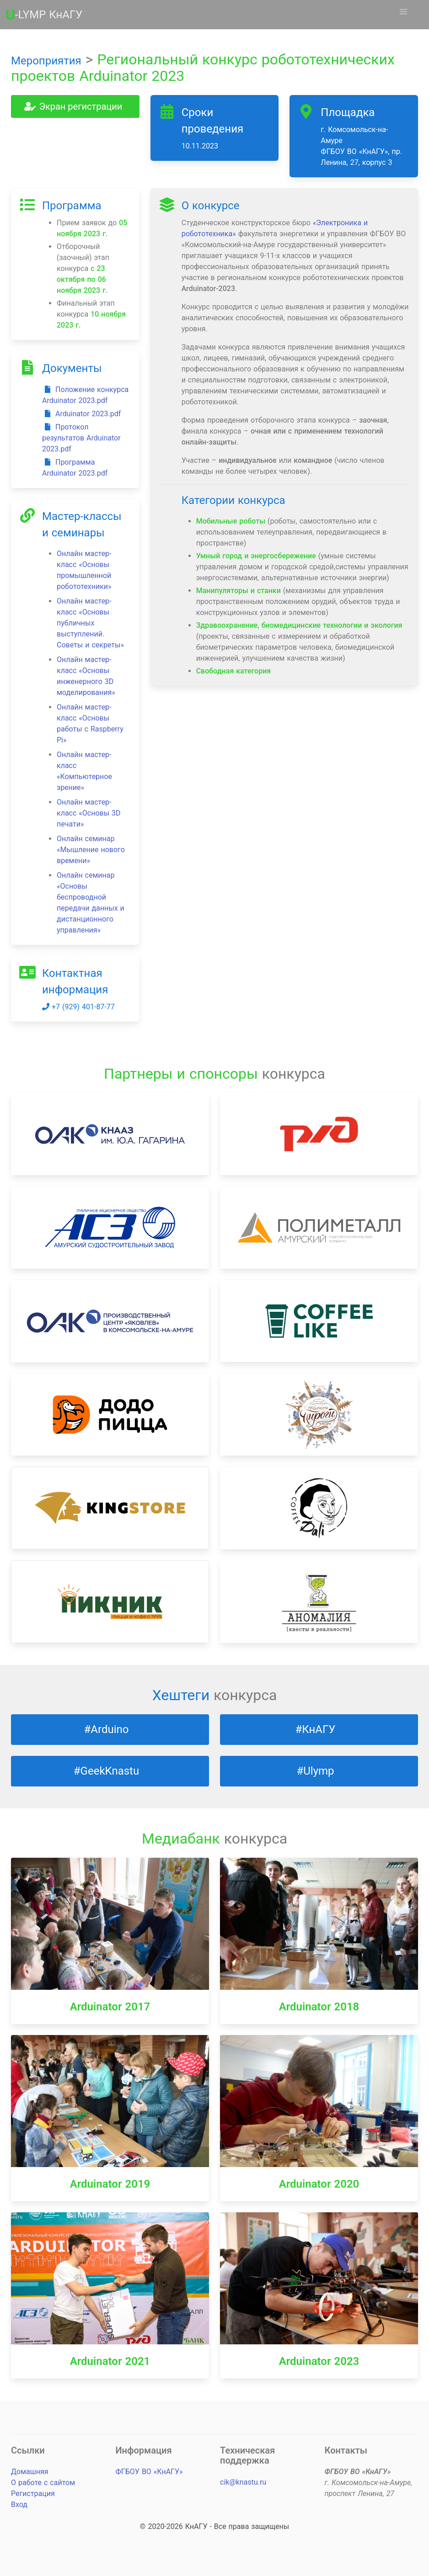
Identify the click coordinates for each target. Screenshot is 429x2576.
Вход (19, 2504)
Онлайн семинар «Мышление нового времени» (91, 849)
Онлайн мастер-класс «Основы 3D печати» (89, 813)
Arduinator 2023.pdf (81, 413)
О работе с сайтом (43, 2482)
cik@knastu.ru (243, 2482)
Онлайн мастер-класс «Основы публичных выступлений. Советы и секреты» (90, 623)
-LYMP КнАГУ (43, 15)
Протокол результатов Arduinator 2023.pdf (81, 438)
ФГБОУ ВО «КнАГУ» (149, 2471)
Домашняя (29, 2471)
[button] (403, 12)
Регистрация (33, 2493)
